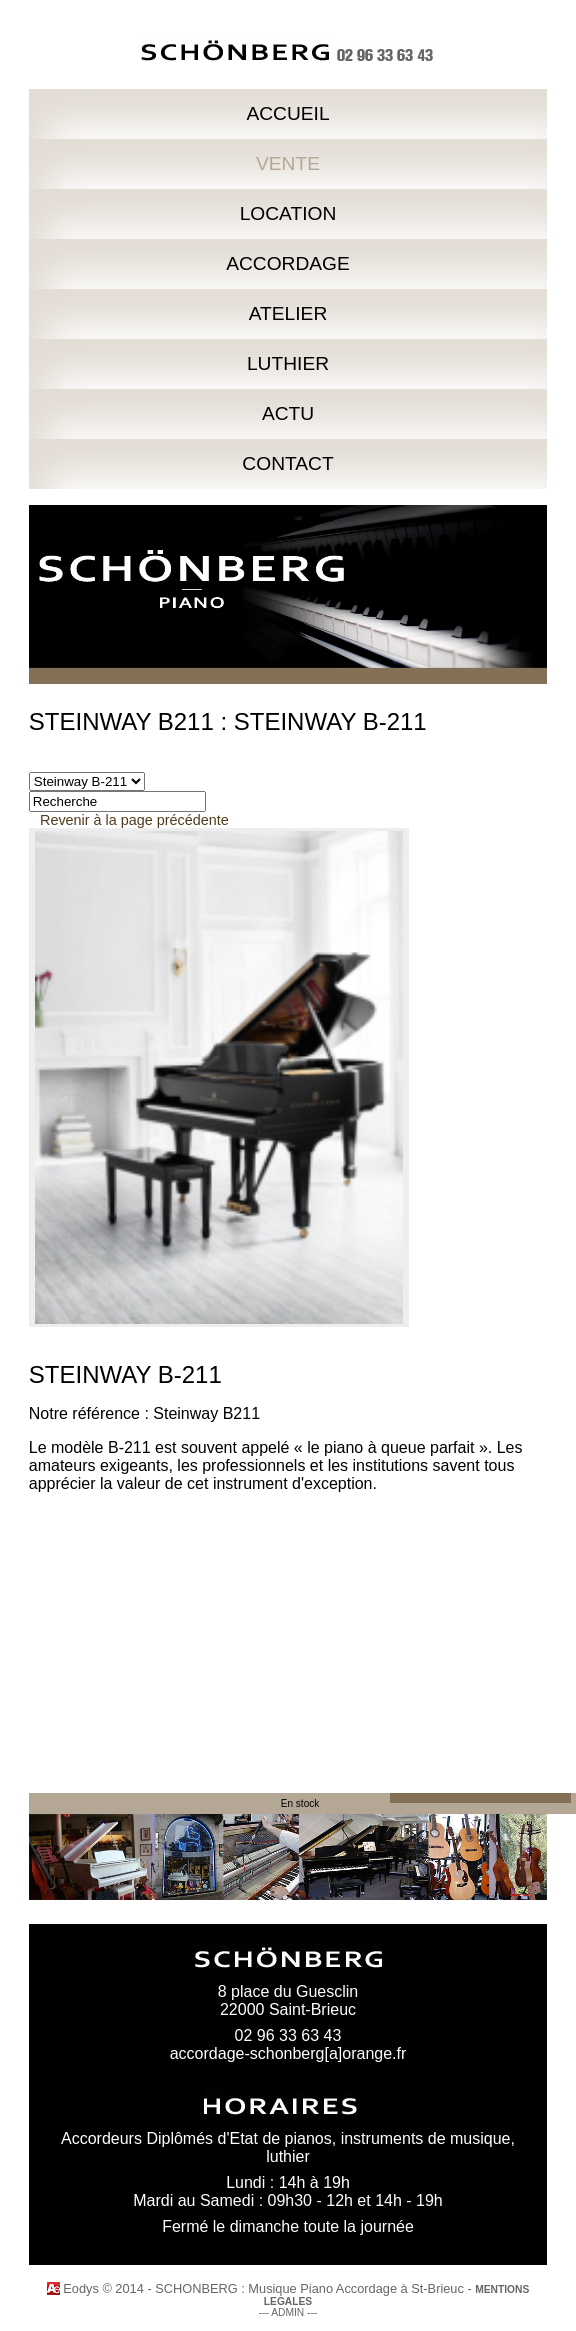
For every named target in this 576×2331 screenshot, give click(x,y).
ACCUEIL (287, 113)
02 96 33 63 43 (288, 2035)
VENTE (288, 163)
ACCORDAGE (288, 263)
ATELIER (288, 313)
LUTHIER (288, 363)
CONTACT (287, 463)
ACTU (288, 413)
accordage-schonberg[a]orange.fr (288, 2053)
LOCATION (288, 213)
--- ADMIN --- (288, 2312)
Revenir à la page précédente (134, 820)
